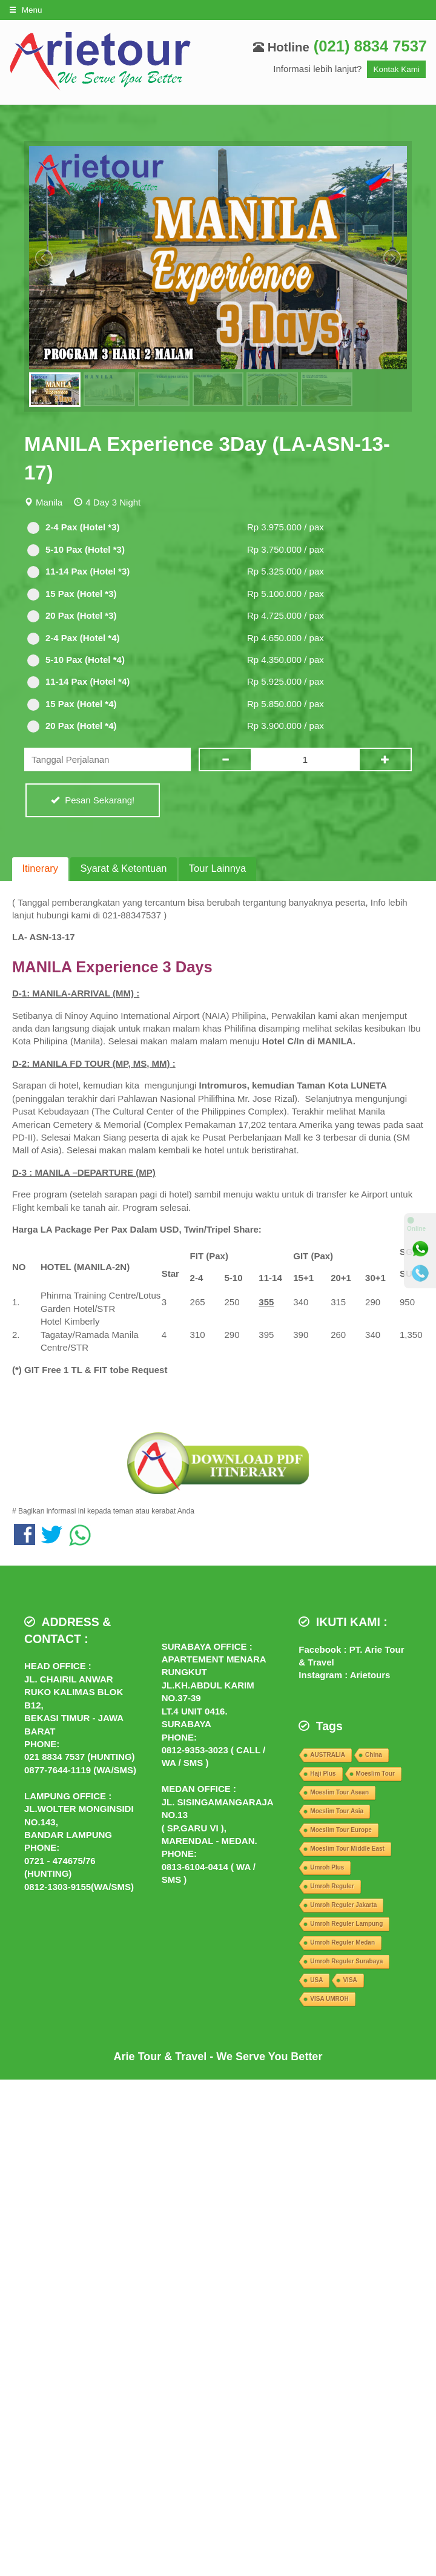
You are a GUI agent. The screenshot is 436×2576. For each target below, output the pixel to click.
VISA (350, 1980)
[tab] (40, 869)
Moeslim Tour (375, 1773)
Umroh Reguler (332, 1886)
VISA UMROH (329, 1998)
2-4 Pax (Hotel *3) (73, 527)
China (373, 1754)
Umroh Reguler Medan (342, 1942)
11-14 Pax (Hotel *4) (78, 682)
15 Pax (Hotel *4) (72, 704)
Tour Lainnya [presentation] (217, 868)
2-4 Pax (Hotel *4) (73, 638)
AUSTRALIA (327, 1754)
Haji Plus (322, 1773)
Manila (49, 502)
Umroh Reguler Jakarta (343, 1905)
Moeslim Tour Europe (341, 1830)
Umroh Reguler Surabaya (346, 1961)
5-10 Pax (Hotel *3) (76, 550)
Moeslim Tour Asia (336, 1811)
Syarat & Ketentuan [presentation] (123, 868)
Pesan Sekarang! (92, 800)
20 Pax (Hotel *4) (72, 726)
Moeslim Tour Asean (339, 1792)
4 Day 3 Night (112, 502)
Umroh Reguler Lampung (346, 1923)
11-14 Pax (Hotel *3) (78, 572)
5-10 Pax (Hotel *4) (76, 660)
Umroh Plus (327, 1867)
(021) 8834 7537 (370, 46)
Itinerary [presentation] (40, 868)
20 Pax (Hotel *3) (72, 616)
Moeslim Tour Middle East (347, 1848)
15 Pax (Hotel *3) (72, 594)
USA (316, 1980)
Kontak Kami (396, 69)
